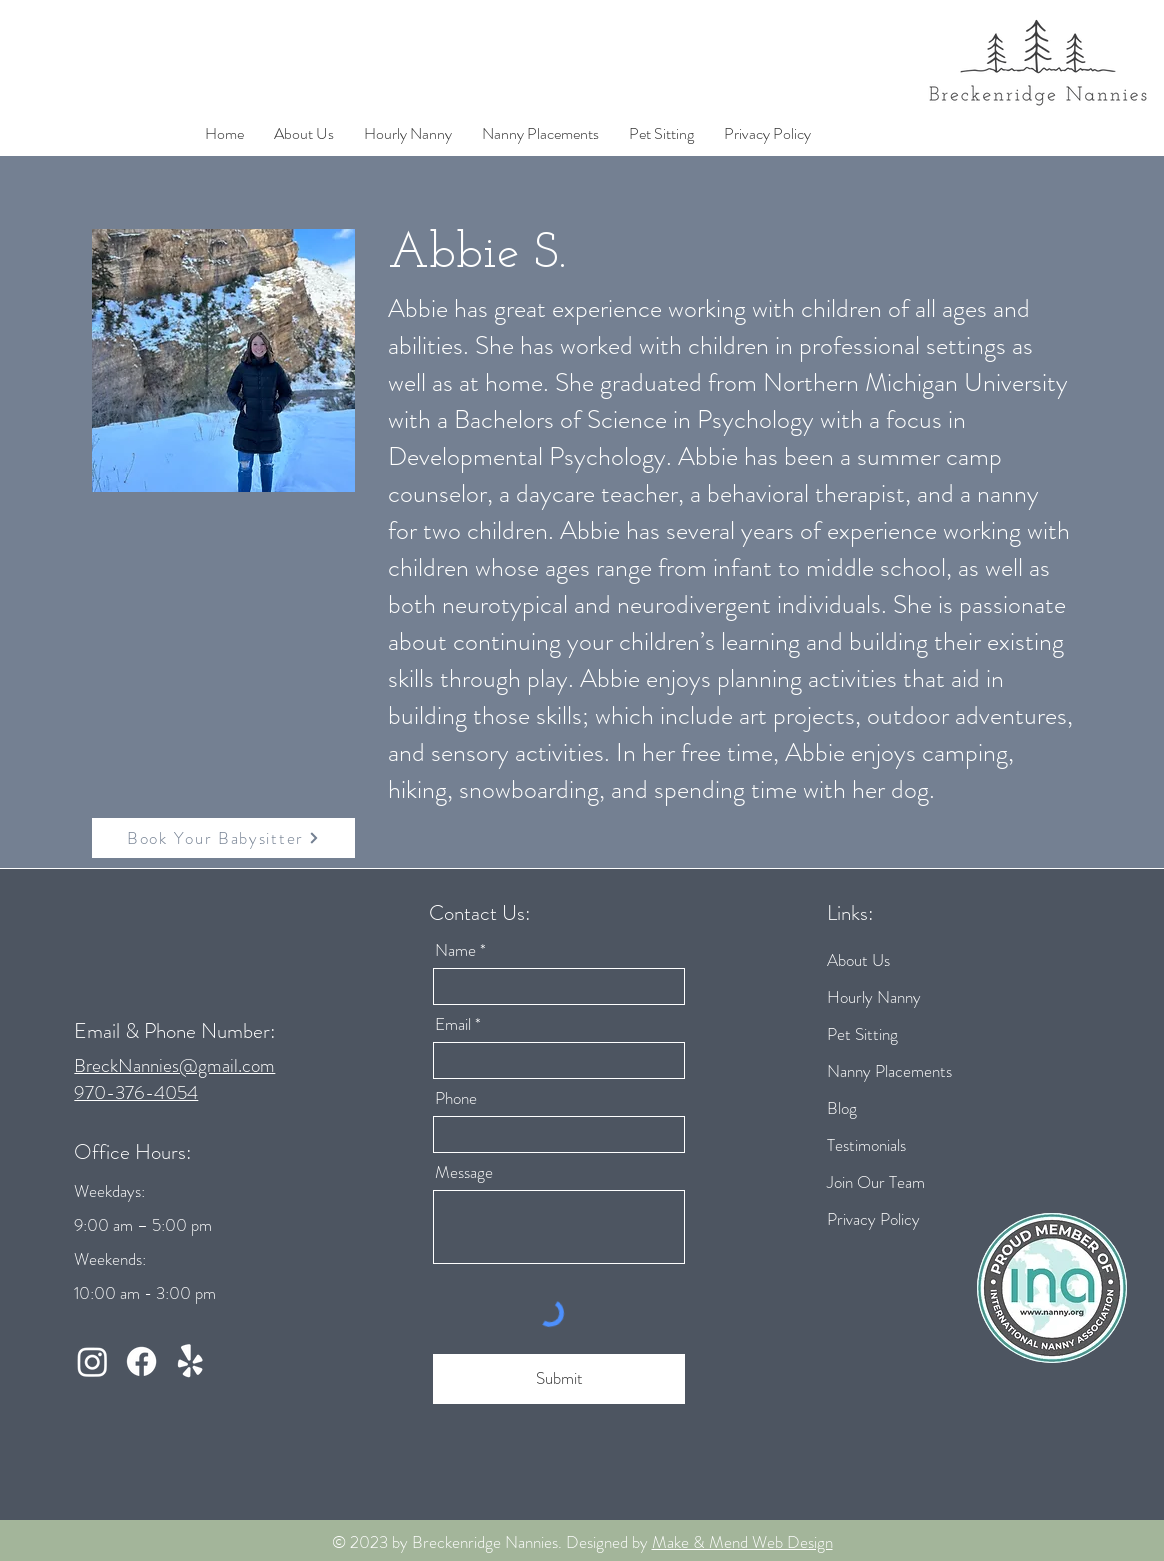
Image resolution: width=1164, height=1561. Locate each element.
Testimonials (866, 1145)
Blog (842, 1108)
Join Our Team (876, 1182)
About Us (858, 960)
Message (464, 1172)
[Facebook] (141, 1361)
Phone (456, 1098)
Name (455, 950)
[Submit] (559, 1379)
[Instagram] (92, 1361)
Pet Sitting (862, 1034)
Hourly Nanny (874, 997)
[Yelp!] (190, 1361)
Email (453, 1024)
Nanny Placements (889, 1071)
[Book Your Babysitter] (223, 838)
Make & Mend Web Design (742, 1542)
